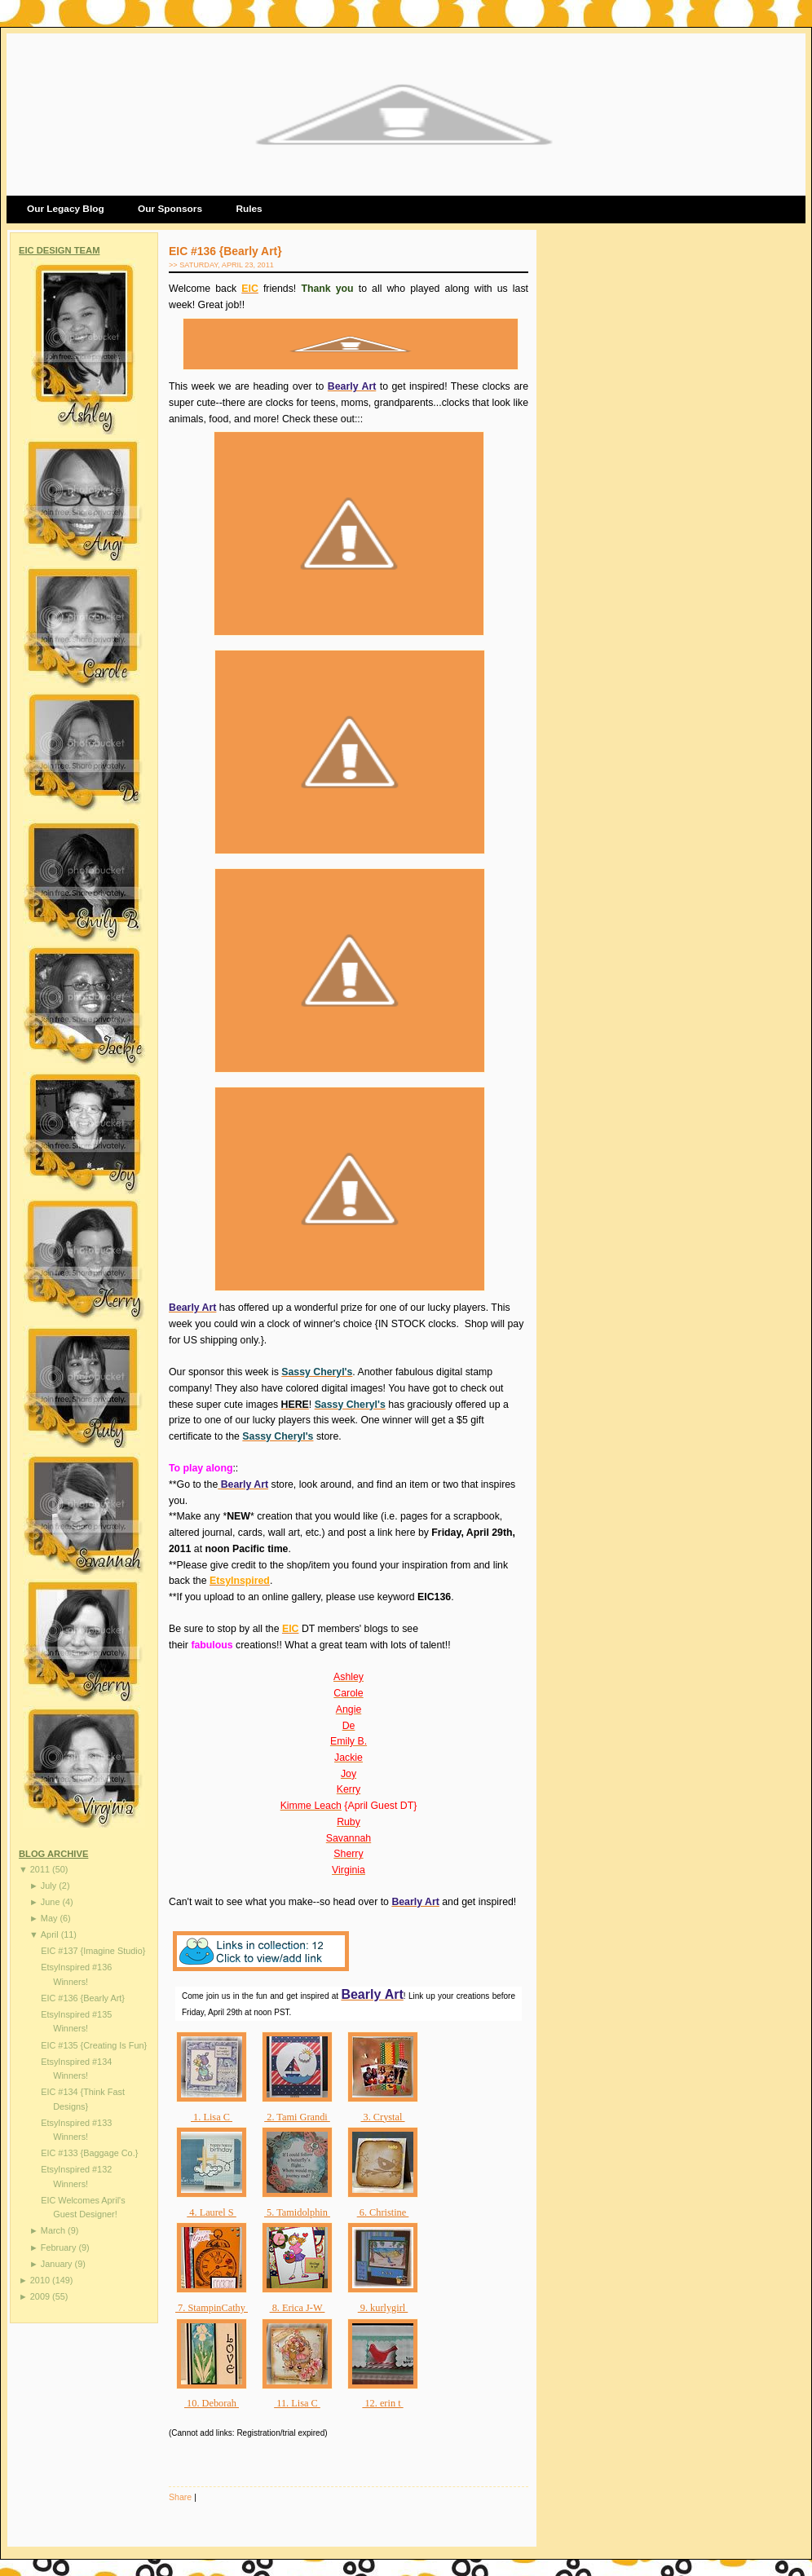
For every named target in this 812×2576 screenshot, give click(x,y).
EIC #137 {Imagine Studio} (93, 1951)
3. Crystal (382, 2117)
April (51, 1934)
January (58, 2264)
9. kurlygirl (383, 2308)
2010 (41, 2280)
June (52, 1902)
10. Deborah (211, 2403)
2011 (41, 1869)
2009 (41, 2296)
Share (180, 2497)
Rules (249, 208)
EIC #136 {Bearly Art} (83, 1998)
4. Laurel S (211, 2212)
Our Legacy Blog (65, 208)
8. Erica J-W (297, 2308)
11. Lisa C (297, 2403)
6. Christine (383, 2212)
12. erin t (382, 2403)
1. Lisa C (211, 2117)
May (50, 1918)
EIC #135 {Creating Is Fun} (94, 2045)
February (60, 2247)
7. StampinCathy (211, 2308)
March (54, 2230)
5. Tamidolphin (297, 2212)
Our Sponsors (170, 208)
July (50, 1885)
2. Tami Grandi (297, 2117)
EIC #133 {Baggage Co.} (89, 2153)
